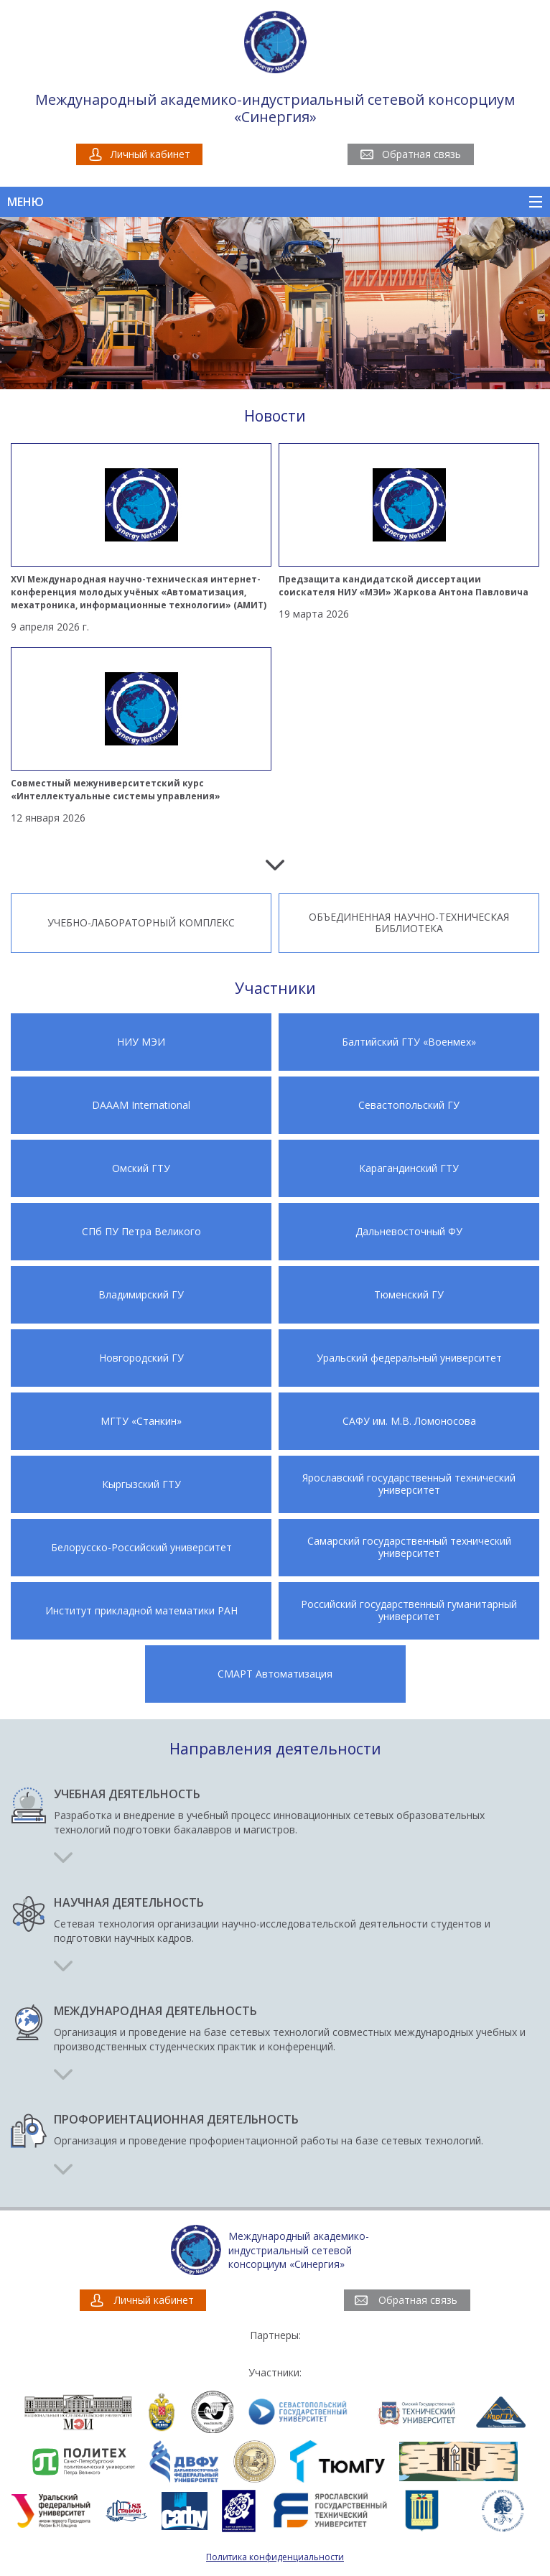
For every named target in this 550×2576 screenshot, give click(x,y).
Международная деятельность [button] (155, 2011)
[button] (63, 1859)
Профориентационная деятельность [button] (176, 2119)
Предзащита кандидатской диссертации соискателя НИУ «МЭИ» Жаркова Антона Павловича (403, 585)
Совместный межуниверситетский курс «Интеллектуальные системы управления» (115, 789)
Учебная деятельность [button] (127, 1794)
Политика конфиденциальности (275, 2557)
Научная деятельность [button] (129, 1903)
